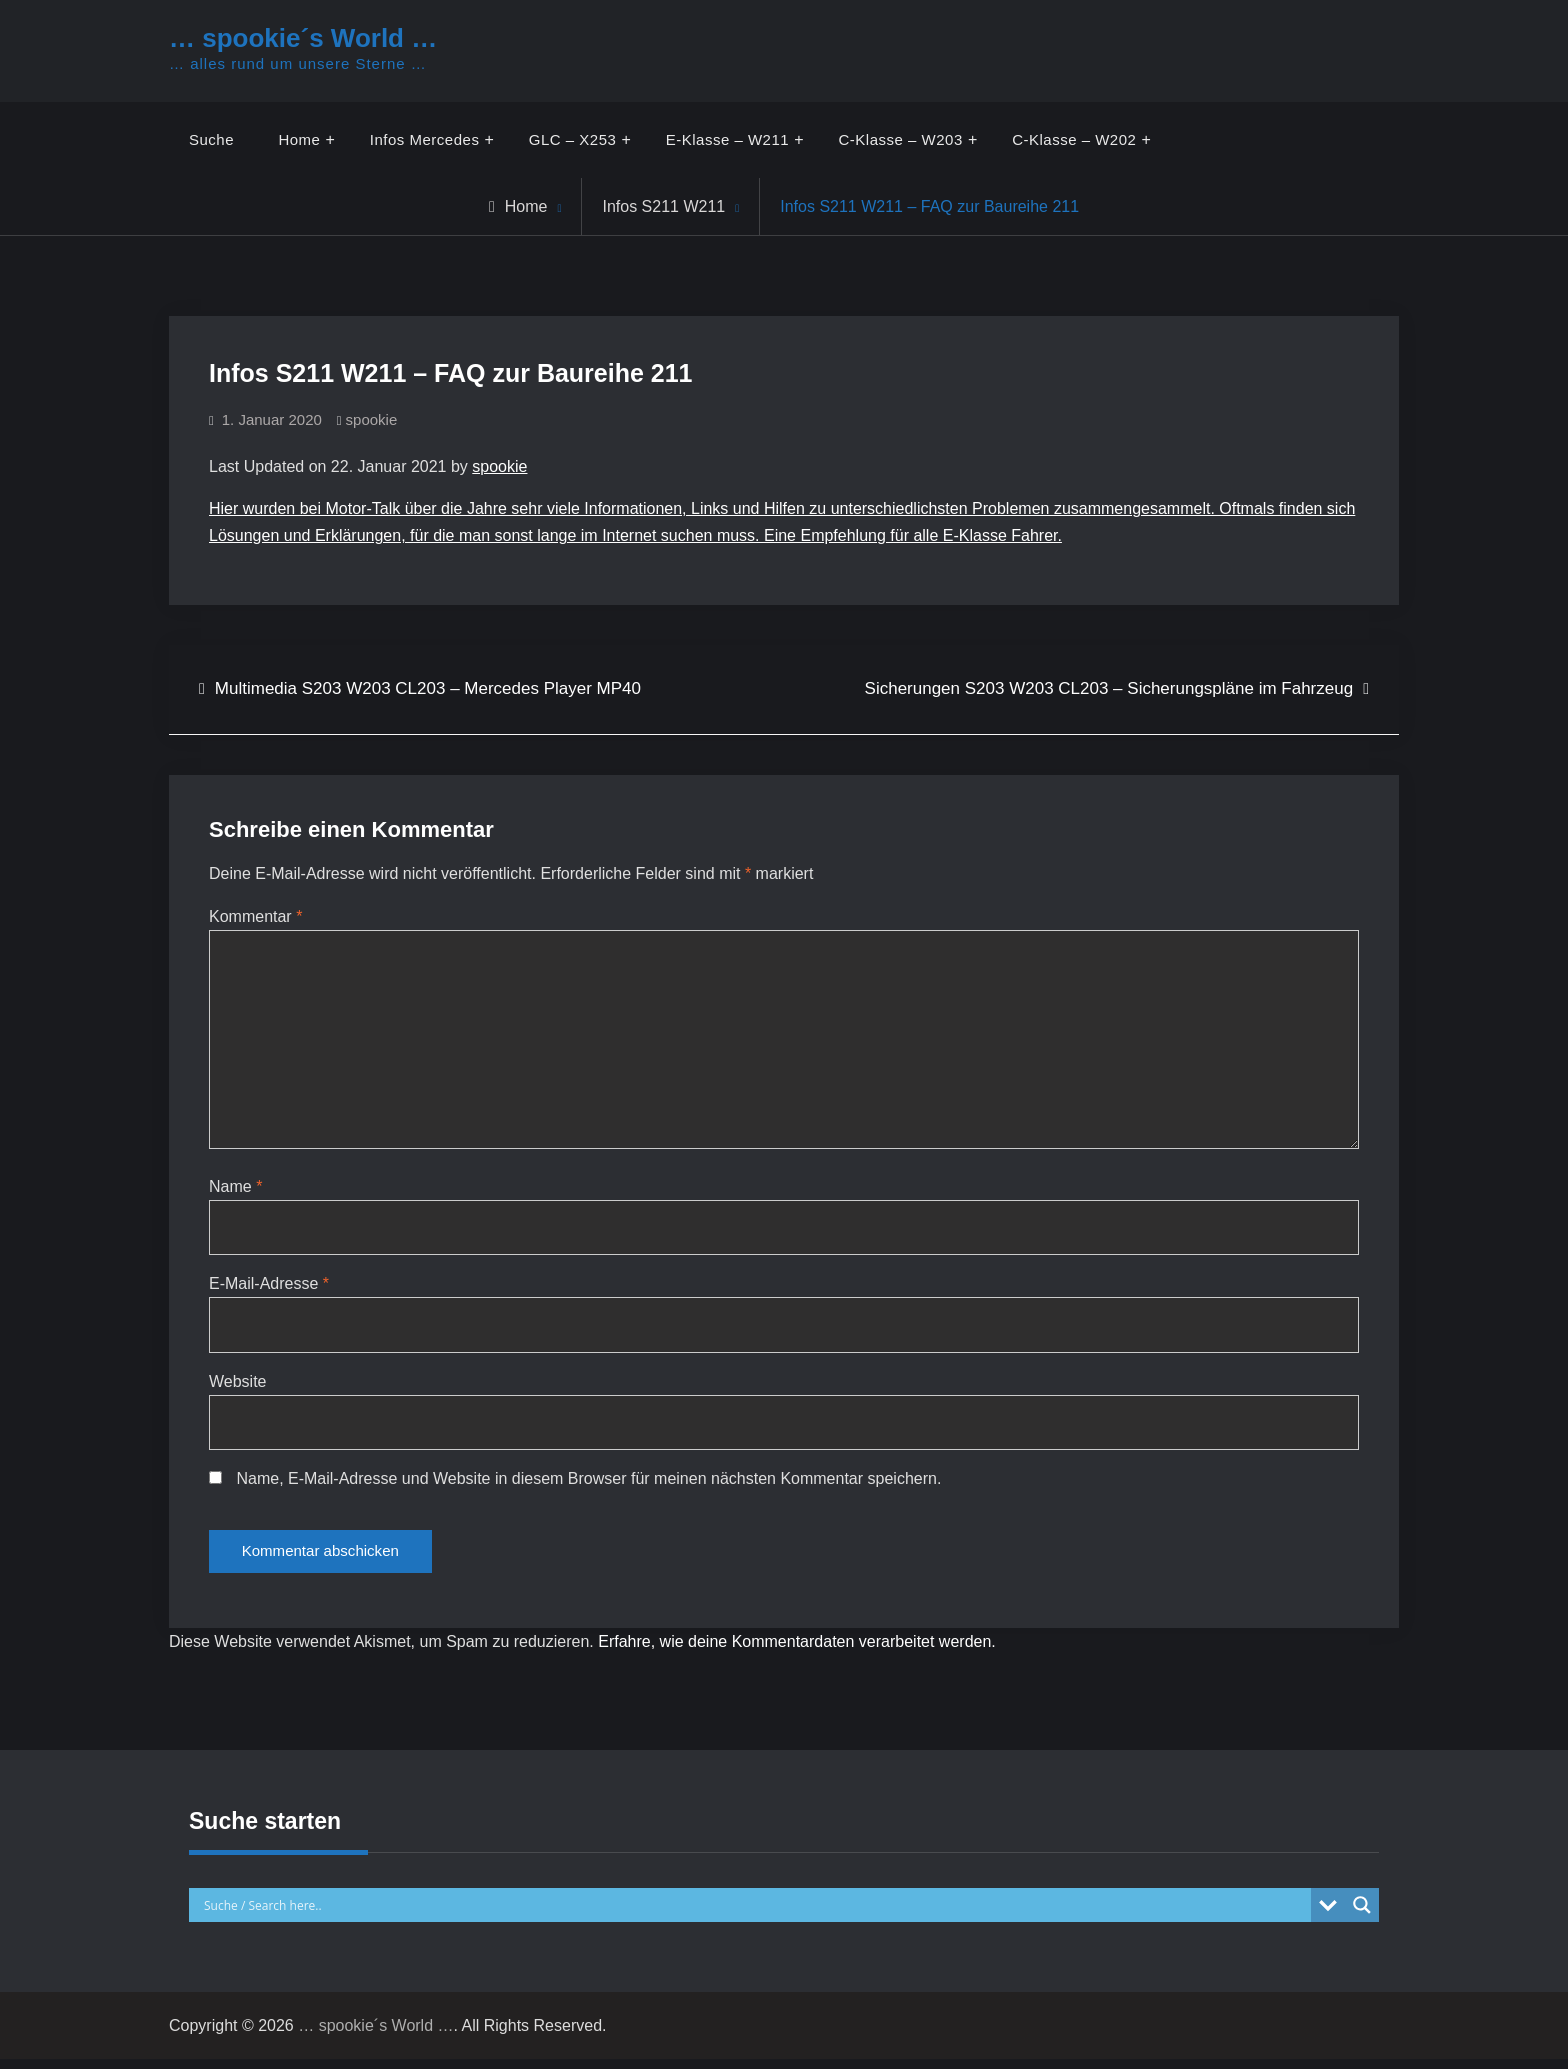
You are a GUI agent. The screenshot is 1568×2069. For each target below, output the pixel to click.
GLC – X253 (573, 139)
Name (235, 1190)
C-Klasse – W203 (901, 139)
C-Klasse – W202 (1075, 139)
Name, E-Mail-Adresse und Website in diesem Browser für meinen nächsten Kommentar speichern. (588, 1484)
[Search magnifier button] (1362, 1915)
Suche (211, 139)
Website (238, 1386)
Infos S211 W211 (663, 206)
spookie (372, 419)
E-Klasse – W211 (727, 139)
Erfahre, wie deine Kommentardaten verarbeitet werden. (797, 1651)
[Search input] (755, 1915)
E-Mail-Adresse (269, 1288)
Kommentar (255, 916)
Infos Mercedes (425, 139)
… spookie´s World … (303, 38)
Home (300, 139)
